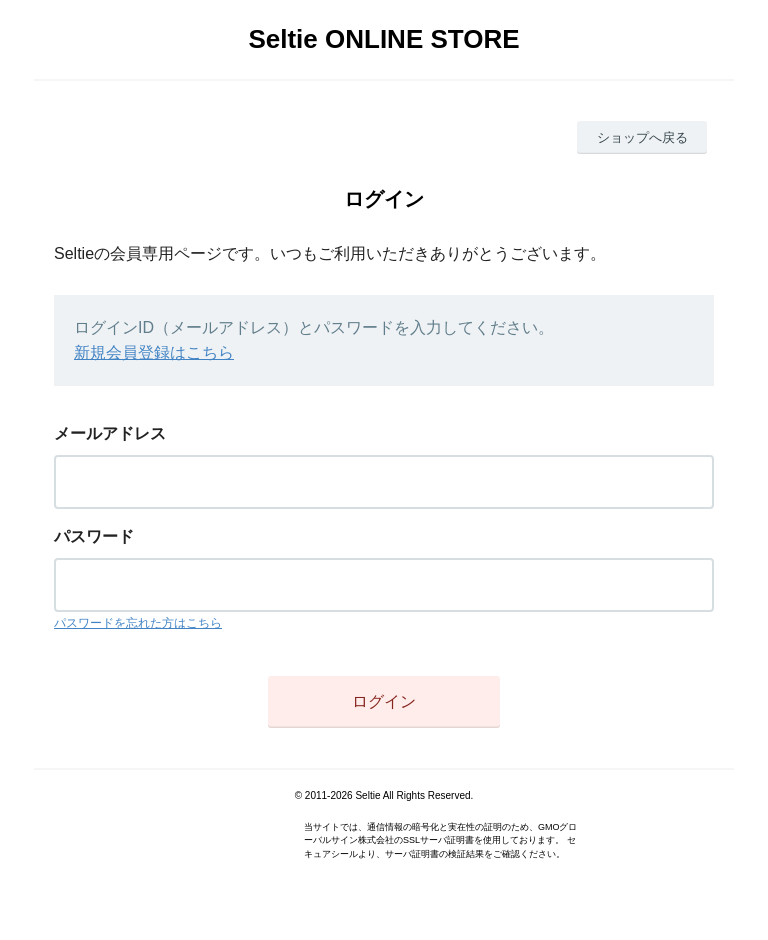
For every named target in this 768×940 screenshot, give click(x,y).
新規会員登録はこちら (154, 352)
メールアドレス (110, 433)
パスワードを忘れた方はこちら (138, 623)
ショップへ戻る (642, 137)
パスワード (94, 536)
